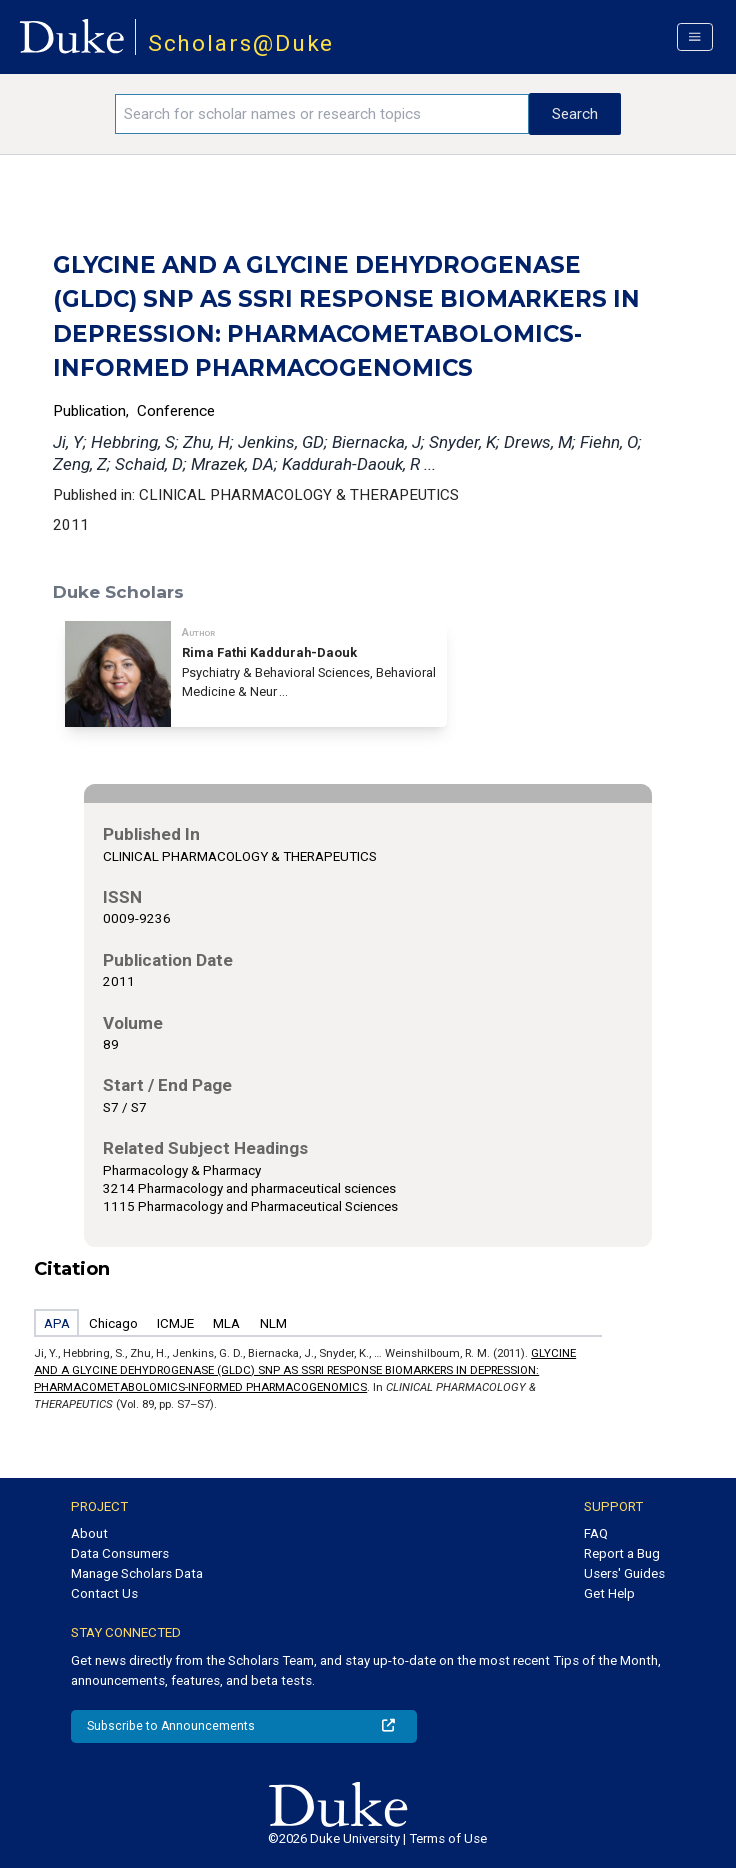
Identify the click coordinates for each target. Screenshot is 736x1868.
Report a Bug (622, 1553)
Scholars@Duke (241, 43)
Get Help (609, 1593)
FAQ (596, 1533)
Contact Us (104, 1593)
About (89, 1533)
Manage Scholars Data (137, 1573)
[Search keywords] (322, 114)
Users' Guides (624, 1573)
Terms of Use (448, 1838)
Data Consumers (120, 1553)
